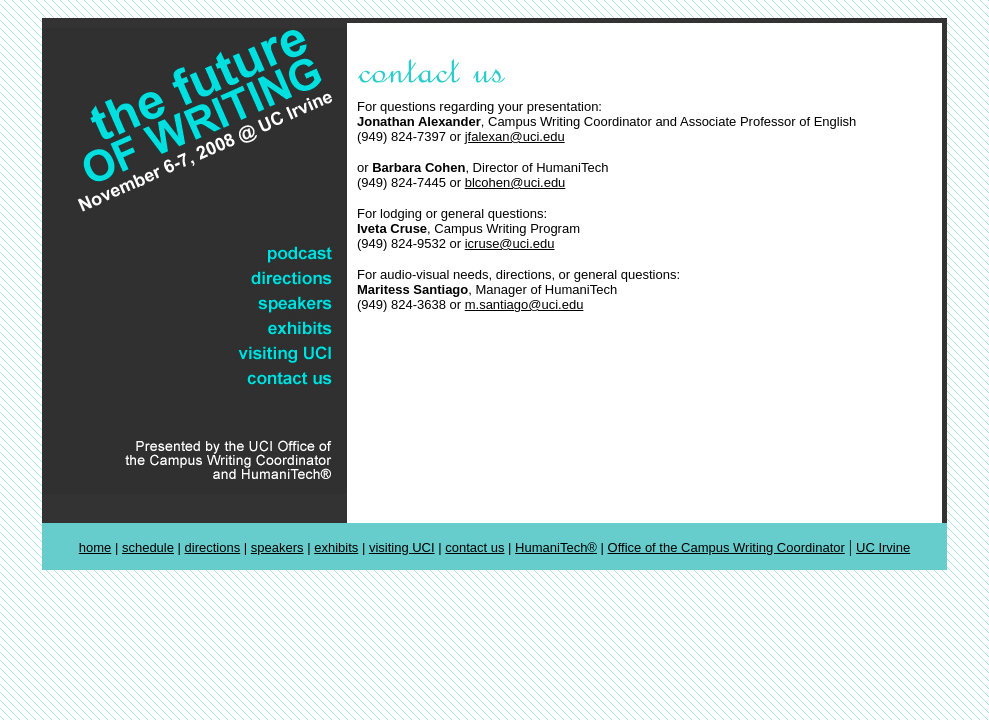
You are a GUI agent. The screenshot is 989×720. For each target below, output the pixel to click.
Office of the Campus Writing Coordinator (726, 547)
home (95, 547)
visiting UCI (402, 547)
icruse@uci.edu (510, 243)
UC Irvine (883, 547)
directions (213, 547)
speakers (277, 547)
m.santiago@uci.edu (524, 304)
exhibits (336, 547)
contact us (474, 547)
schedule (148, 547)
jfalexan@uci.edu (515, 136)
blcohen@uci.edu (515, 182)
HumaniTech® (556, 547)
